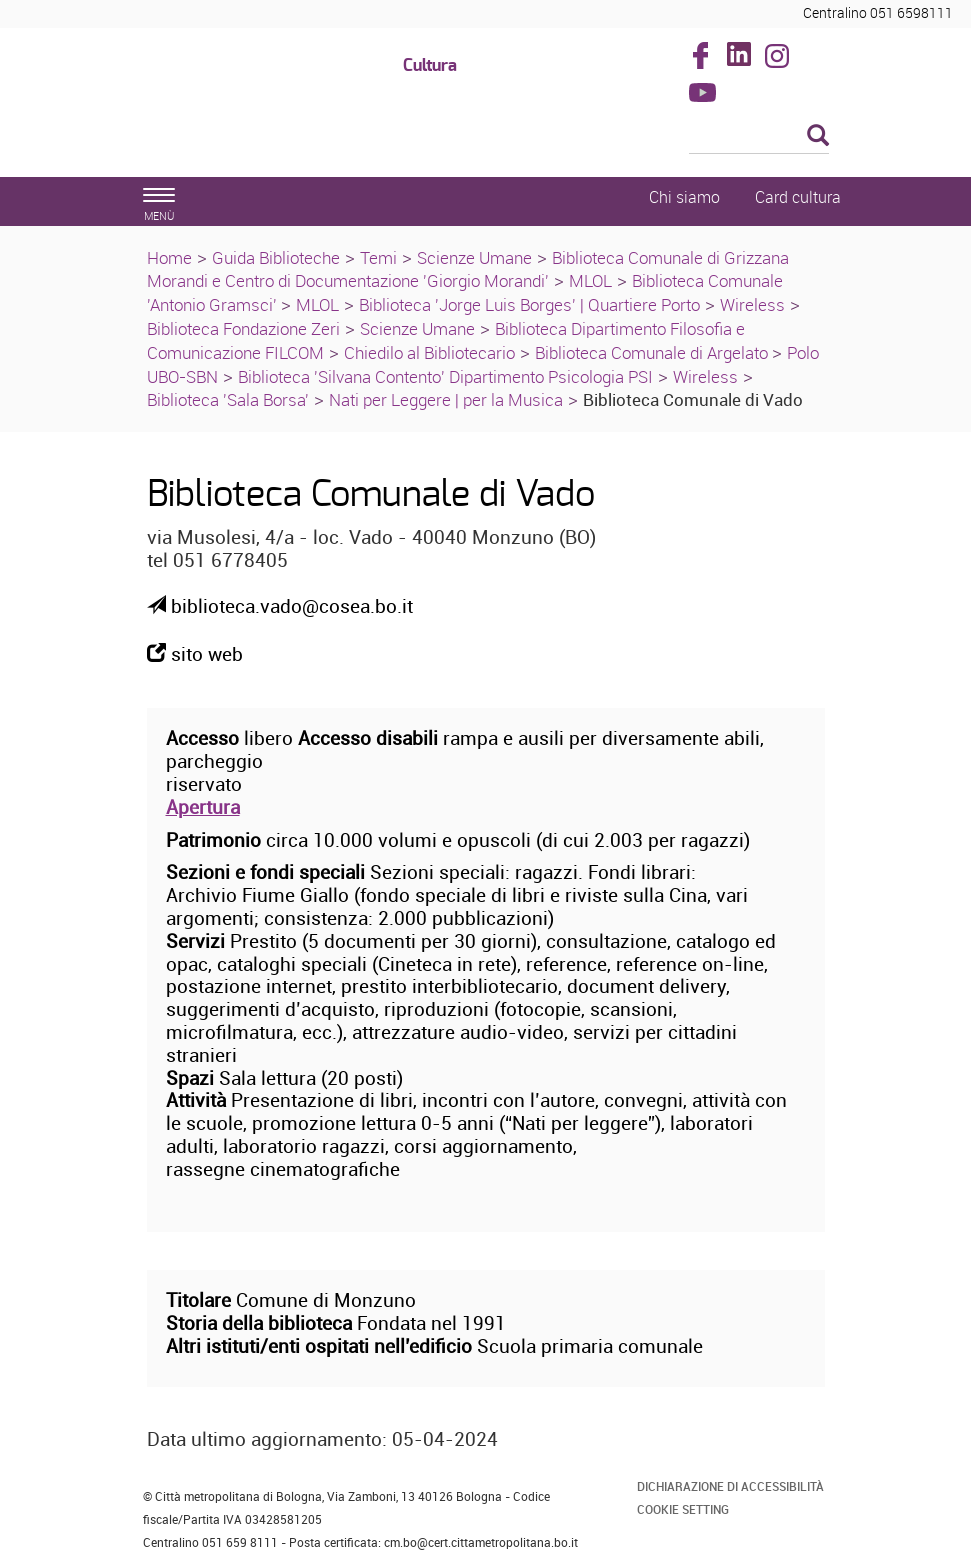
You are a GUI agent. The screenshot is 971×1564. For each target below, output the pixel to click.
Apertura (203, 807)
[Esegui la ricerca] (818, 136)
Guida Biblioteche (276, 257)
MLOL (590, 280)
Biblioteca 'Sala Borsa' (228, 399)
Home (169, 257)
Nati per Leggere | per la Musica (446, 399)
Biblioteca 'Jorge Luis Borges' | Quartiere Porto (529, 304)
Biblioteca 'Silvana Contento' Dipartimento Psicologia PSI (445, 376)
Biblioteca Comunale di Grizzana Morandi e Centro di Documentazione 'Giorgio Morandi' (468, 269)
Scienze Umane (474, 257)
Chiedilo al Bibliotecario (429, 352)
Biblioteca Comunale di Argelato (653, 352)
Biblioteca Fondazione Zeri (243, 328)
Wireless (752, 304)
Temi (378, 257)
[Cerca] (759, 137)
